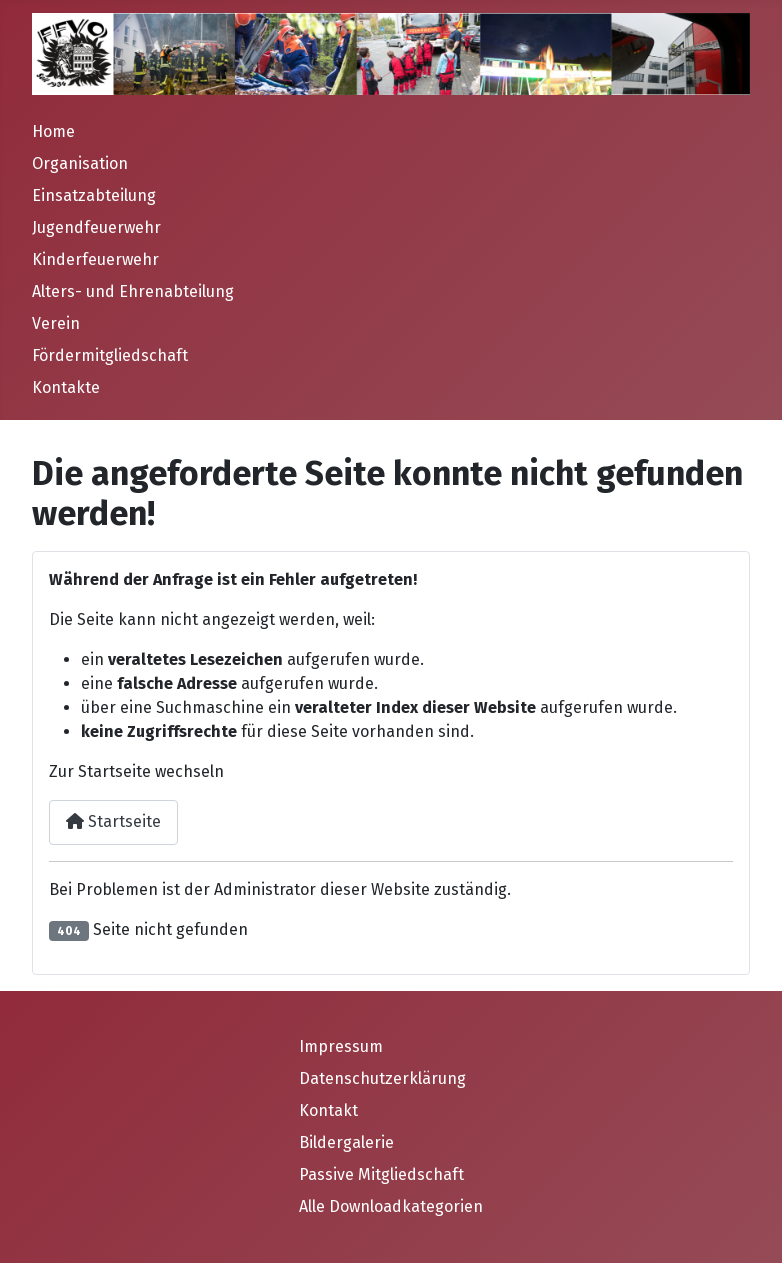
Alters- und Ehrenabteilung (133, 291)
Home (53, 131)
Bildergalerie (346, 1142)
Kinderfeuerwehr (95, 259)
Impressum (341, 1046)
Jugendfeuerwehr (96, 227)
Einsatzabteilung (94, 195)
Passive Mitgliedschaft (381, 1174)
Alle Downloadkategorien (391, 1206)
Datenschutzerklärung (382, 1078)
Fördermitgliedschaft (110, 355)
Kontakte (66, 387)
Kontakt (328, 1110)
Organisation (80, 163)
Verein (56, 323)
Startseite (113, 821)
